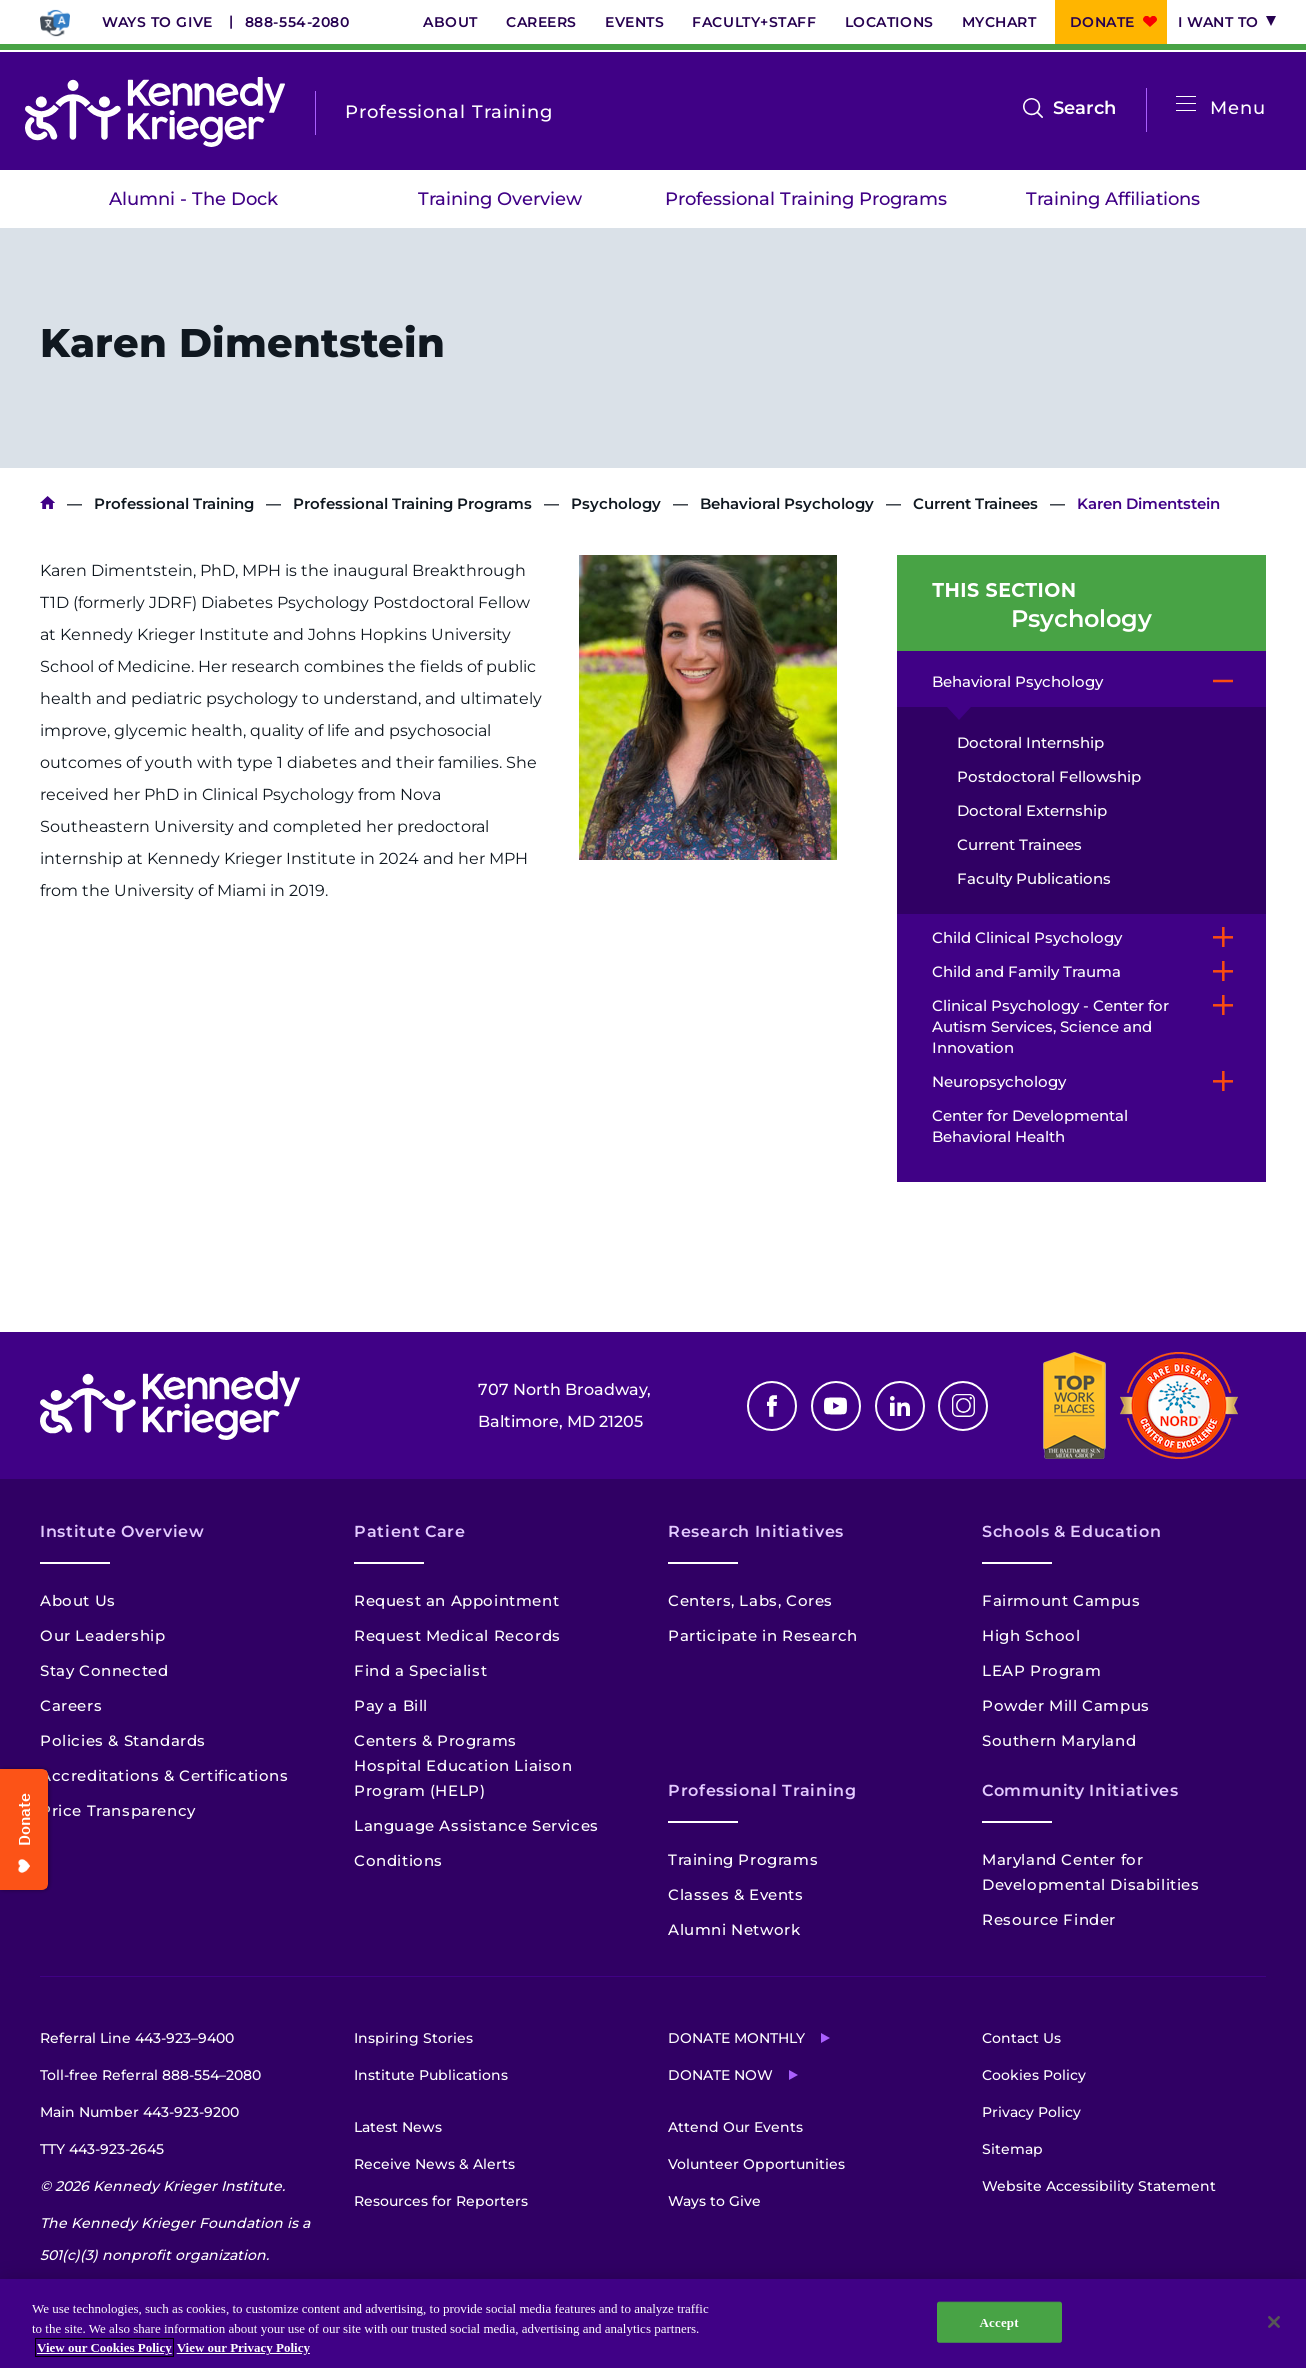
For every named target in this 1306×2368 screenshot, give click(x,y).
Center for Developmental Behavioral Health (1030, 1126)
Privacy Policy (1031, 2112)
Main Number (139, 2112)
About (450, 22)
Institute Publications (431, 2075)
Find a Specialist (420, 1670)
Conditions (398, 1860)
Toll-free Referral (150, 2075)
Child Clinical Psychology (1027, 937)
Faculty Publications (1034, 878)
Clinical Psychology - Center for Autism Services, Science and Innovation (1050, 1026)
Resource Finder (1049, 1919)
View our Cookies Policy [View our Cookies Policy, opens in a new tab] (104, 2347)
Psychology (616, 503)
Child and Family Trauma (1026, 971)
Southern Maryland (1059, 1740)
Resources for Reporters (441, 2201)
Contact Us (1021, 2038)
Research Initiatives (756, 1531)
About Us (78, 1600)
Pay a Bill (391, 1705)
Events (634, 22)
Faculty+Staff (754, 22)
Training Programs (743, 1859)
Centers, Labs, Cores (750, 1600)
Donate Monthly (736, 2038)
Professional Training (174, 503)
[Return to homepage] (155, 112)
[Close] (1274, 2322)
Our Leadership (102, 1635)
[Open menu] (1186, 104)
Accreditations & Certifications (164, 1775)
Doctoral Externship (1032, 810)
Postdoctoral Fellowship (1049, 776)
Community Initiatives (1080, 1790)
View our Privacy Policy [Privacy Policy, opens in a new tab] (243, 2347)
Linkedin (900, 1406)
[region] (653, 2323)
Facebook (772, 1406)
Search (1084, 108)
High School (1031, 1635)
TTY (102, 2149)
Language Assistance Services (476, 1825)
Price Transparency (118, 1810)
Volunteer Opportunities (756, 2164)
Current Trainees (975, 503)
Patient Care (410, 1531)
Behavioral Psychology (787, 503)
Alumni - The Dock (193, 199)
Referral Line (137, 2038)
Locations (889, 22)
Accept (999, 2321)
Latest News (398, 2127)
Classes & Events (736, 1894)
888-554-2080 (297, 22)
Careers (541, 22)
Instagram (963, 1406)
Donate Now (720, 2075)
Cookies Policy (1034, 2075)
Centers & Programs (435, 1740)
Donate (1102, 22)
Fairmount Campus (1061, 1600)
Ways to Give (157, 22)
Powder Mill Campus (1066, 1705)
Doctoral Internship (1030, 742)
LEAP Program (1041, 1670)
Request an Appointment (456, 1600)
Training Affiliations (1113, 199)
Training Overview (500, 199)
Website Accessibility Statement (1099, 2186)
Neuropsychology (999, 1081)
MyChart (999, 22)
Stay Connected (104, 1670)
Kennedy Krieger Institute (47, 503)
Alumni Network (734, 1929)
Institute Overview (122, 1531)
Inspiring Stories (413, 2038)
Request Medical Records (457, 1635)
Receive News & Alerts (434, 2164)
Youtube (836, 1406)
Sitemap (1012, 2149)
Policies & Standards (123, 1740)
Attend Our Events (735, 2127)
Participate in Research (763, 1635)
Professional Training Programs (806, 199)
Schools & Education (1071, 1531)
